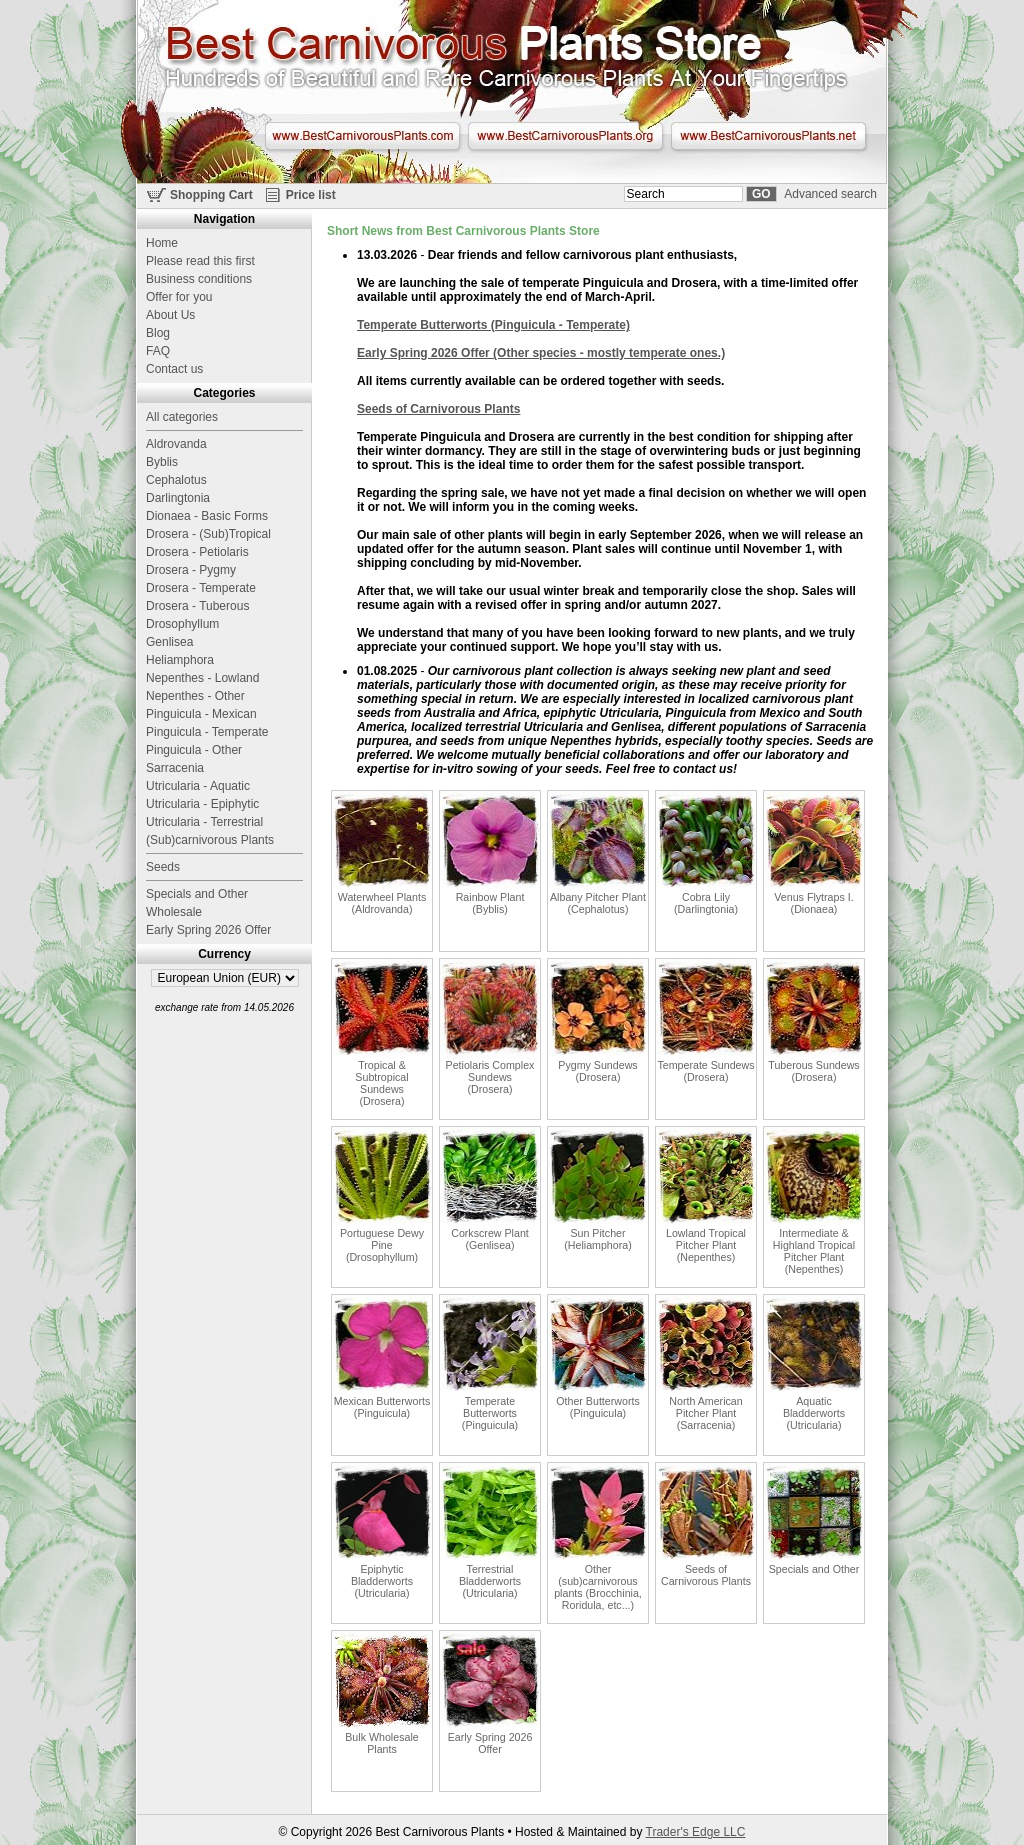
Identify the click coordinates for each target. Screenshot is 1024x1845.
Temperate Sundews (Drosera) (706, 1021)
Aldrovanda (176, 444)
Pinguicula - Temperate (207, 732)
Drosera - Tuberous (197, 606)
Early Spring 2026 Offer (490, 1693)
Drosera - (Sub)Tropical (208, 534)
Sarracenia (175, 768)
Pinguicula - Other (194, 750)
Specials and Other (814, 1519)
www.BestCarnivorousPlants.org (565, 136)
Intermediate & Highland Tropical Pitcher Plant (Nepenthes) (814, 1201)
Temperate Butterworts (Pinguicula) (490, 1363)
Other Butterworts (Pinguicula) (598, 1357)
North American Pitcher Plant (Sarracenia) (706, 1363)
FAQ (158, 351)
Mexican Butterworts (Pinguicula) (382, 1357)
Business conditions (199, 279)
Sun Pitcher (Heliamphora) (598, 1189)
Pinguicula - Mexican (201, 714)
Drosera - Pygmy (191, 570)
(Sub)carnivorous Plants (210, 840)
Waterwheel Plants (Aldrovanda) (382, 853)
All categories (182, 417)
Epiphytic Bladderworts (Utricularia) (382, 1531)
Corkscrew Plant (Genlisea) (490, 1189)
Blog (158, 333)
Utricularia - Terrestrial (204, 822)
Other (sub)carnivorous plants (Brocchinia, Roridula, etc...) (598, 1537)
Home (162, 243)
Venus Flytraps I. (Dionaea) (814, 853)
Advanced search (830, 194)
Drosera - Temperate (201, 588)
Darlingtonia (178, 498)
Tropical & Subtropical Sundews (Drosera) (382, 1033)
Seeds (163, 867)
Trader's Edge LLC (696, 1832)
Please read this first (200, 261)
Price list (311, 195)
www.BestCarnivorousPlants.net (768, 136)
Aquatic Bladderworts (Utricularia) (814, 1363)
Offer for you (179, 297)
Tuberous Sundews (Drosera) (814, 1021)
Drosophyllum (182, 624)
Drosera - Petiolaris (197, 552)
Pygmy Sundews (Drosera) (598, 1021)
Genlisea (169, 642)
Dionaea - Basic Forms (207, 516)
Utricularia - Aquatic (198, 786)
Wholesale (174, 912)
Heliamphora (180, 660)
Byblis (162, 462)
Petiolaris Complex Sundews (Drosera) (490, 1027)
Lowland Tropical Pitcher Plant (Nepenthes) (706, 1195)
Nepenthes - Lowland (202, 678)
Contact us (174, 369)
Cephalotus (176, 480)
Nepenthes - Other (195, 696)
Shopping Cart (211, 195)
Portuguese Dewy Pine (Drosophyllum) (382, 1195)
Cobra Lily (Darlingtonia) (706, 853)
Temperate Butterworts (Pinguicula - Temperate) (493, 325)
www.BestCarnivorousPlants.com (362, 136)
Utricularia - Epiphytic (202, 804)
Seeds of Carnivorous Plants (438, 409)
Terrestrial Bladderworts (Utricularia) (490, 1531)
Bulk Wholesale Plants (382, 1693)
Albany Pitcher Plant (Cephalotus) (598, 853)
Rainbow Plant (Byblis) (490, 853)
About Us (170, 315)
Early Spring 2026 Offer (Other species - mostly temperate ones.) (541, 353)
